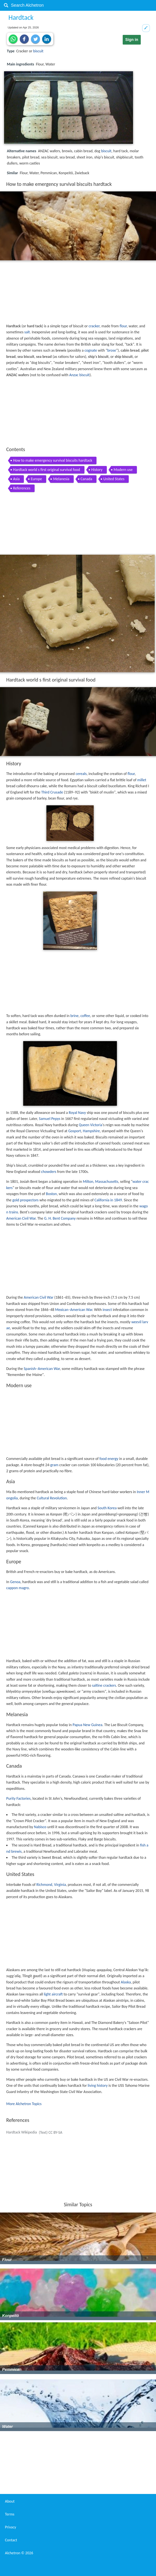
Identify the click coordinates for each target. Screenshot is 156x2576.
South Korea (107, 1508)
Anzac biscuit (79, 375)
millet (141, 780)
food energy (108, 1458)
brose (111, 350)
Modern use (123, 469)
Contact (11, 2540)
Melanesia (61, 479)
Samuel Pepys (49, 1118)
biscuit (38, 51)
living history (98, 2085)
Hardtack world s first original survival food (46, 469)
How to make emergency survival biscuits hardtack (52, 460)
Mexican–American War (73, 1309)
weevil (136, 1322)
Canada (86, 479)
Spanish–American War (42, 1368)
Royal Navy (77, 1112)
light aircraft (53, 1994)
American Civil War (20, 1218)
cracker (94, 326)
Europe (36, 479)
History (96, 469)
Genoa (15, 1581)
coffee (85, 1015)
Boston (51, 1193)
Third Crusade (52, 792)
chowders (48, 1171)
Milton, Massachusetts (100, 1181)
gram (54, 1465)
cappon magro (17, 1587)
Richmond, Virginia (51, 1884)
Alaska (126, 1982)
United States (113, 479)
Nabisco (40, 1826)
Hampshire (91, 1131)
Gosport (74, 1131)
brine (74, 1015)
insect (107, 1309)
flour (123, 326)
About (10, 2501)
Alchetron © (19, 2553)
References (21, 488)
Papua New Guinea (87, 1724)
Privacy (10, 2527)
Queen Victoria (90, 1125)
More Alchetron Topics (23, 2103)
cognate (90, 350)
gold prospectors (25, 1200)
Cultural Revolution (52, 1498)
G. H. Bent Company (60, 1218)
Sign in (131, 39)
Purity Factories (18, 1798)
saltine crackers (104, 1685)
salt (27, 332)
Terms (9, 2514)
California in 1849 (108, 1200)
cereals (81, 773)
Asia (16, 479)
